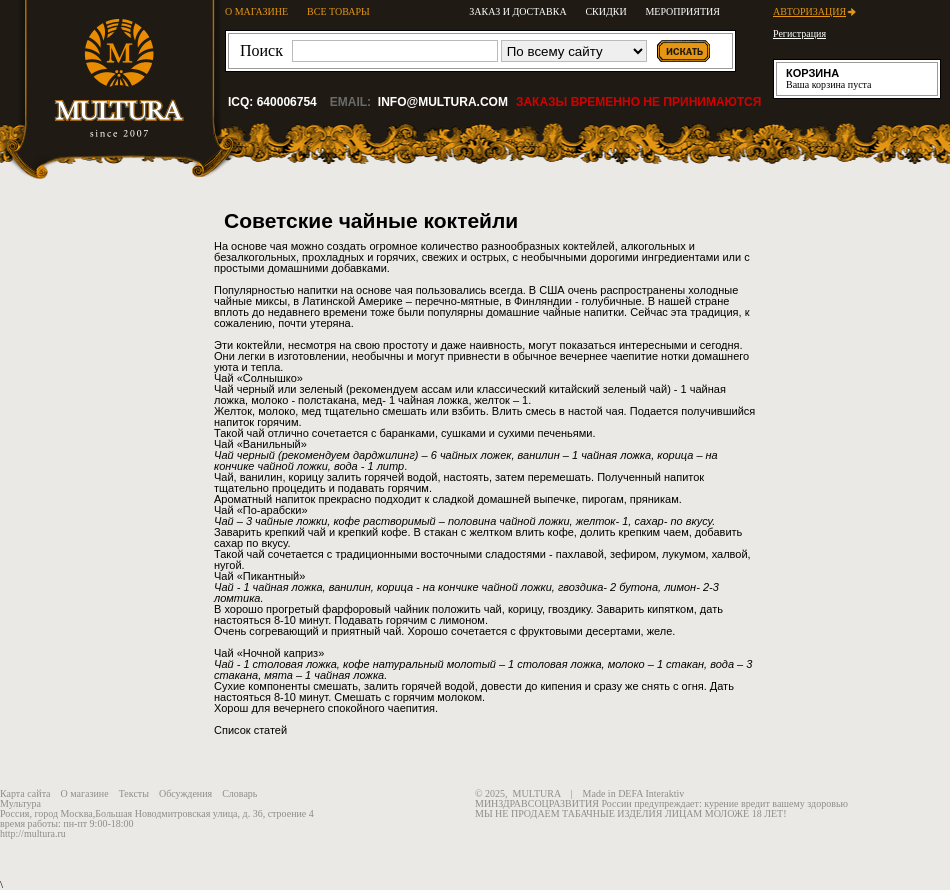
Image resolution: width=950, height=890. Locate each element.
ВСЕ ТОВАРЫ (338, 11)
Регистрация (799, 33)
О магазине (85, 793)
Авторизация (809, 11)
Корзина (812, 73)
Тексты (134, 793)
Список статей (250, 730)
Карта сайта (25, 793)
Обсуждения (185, 793)
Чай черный (244, 389)
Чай (224, 521)
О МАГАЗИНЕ (256, 11)
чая (279, 246)
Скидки (605, 11)
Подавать (358, 620)
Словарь (239, 793)
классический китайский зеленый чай (572, 389)
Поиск (261, 50)
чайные (233, 301)
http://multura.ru (33, 833)
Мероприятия (682, 11)
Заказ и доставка (517, 11)
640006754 (287, 102)
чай (493, 609)
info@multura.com (443, 102)
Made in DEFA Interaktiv (634, 793)
